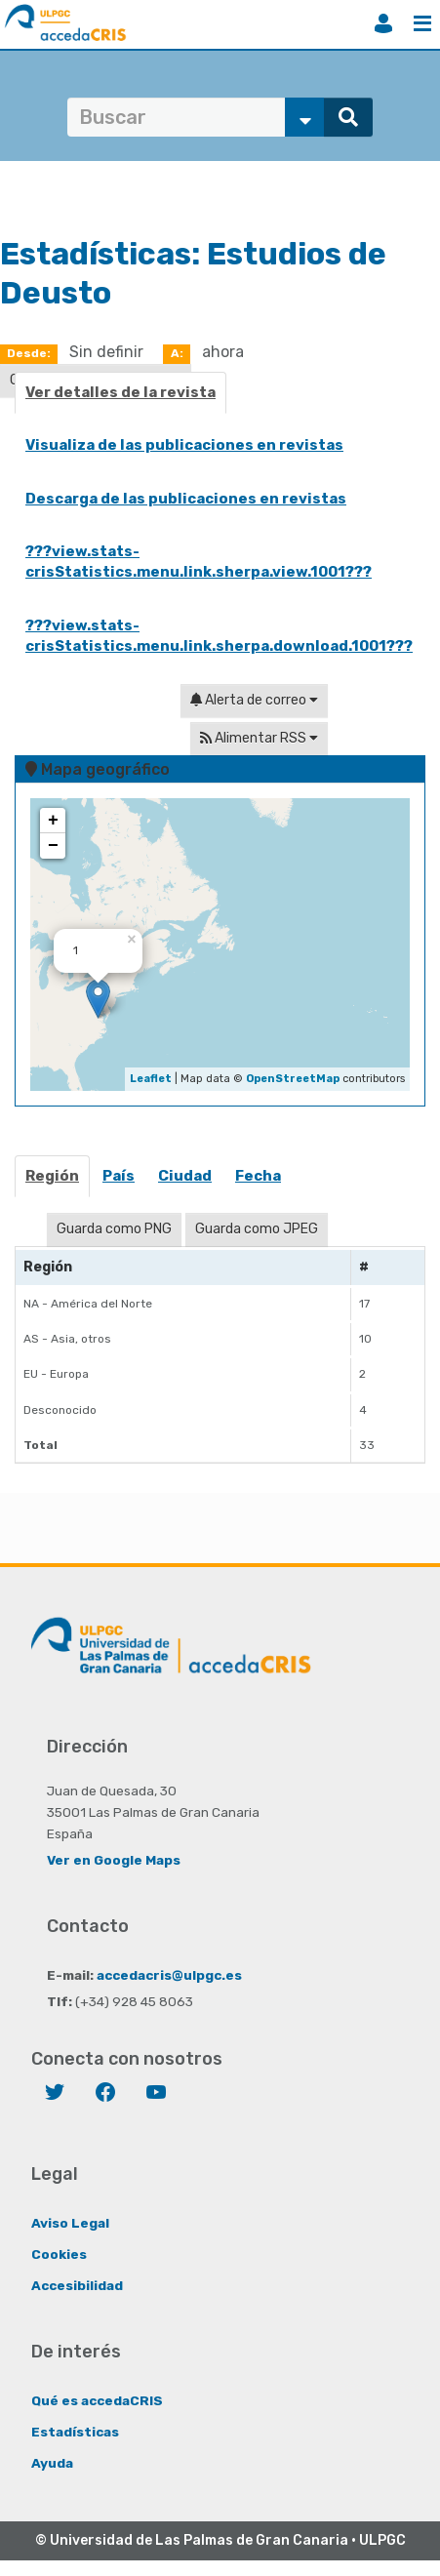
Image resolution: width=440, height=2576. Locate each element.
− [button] (53, 846)
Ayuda (52, 2463)
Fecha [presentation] (258, 1176)
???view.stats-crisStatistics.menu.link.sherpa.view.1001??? (198, 562)
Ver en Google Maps (113, 1860)
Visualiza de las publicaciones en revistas (184, 445)
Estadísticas (75, 2431)
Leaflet (151, 1078)
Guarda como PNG (114, 1229)
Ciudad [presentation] (185, 1176)
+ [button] (53, 820)
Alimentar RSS (259, 738)
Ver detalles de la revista (120, 392)
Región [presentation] (52, 1176)
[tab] (53, 1182)
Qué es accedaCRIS (97, 2400)
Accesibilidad (77, 2285)
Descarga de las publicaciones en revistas (185, 498)
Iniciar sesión (383, 23)
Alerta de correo (254, 700)
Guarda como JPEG (256, 1229)
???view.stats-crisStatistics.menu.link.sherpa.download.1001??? (219, 636)
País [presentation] (118, 1176)
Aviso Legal (70, 2223)
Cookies (59, 2254)
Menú (422, 23)
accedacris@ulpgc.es (169, 1975)
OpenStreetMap (293, 1078)
